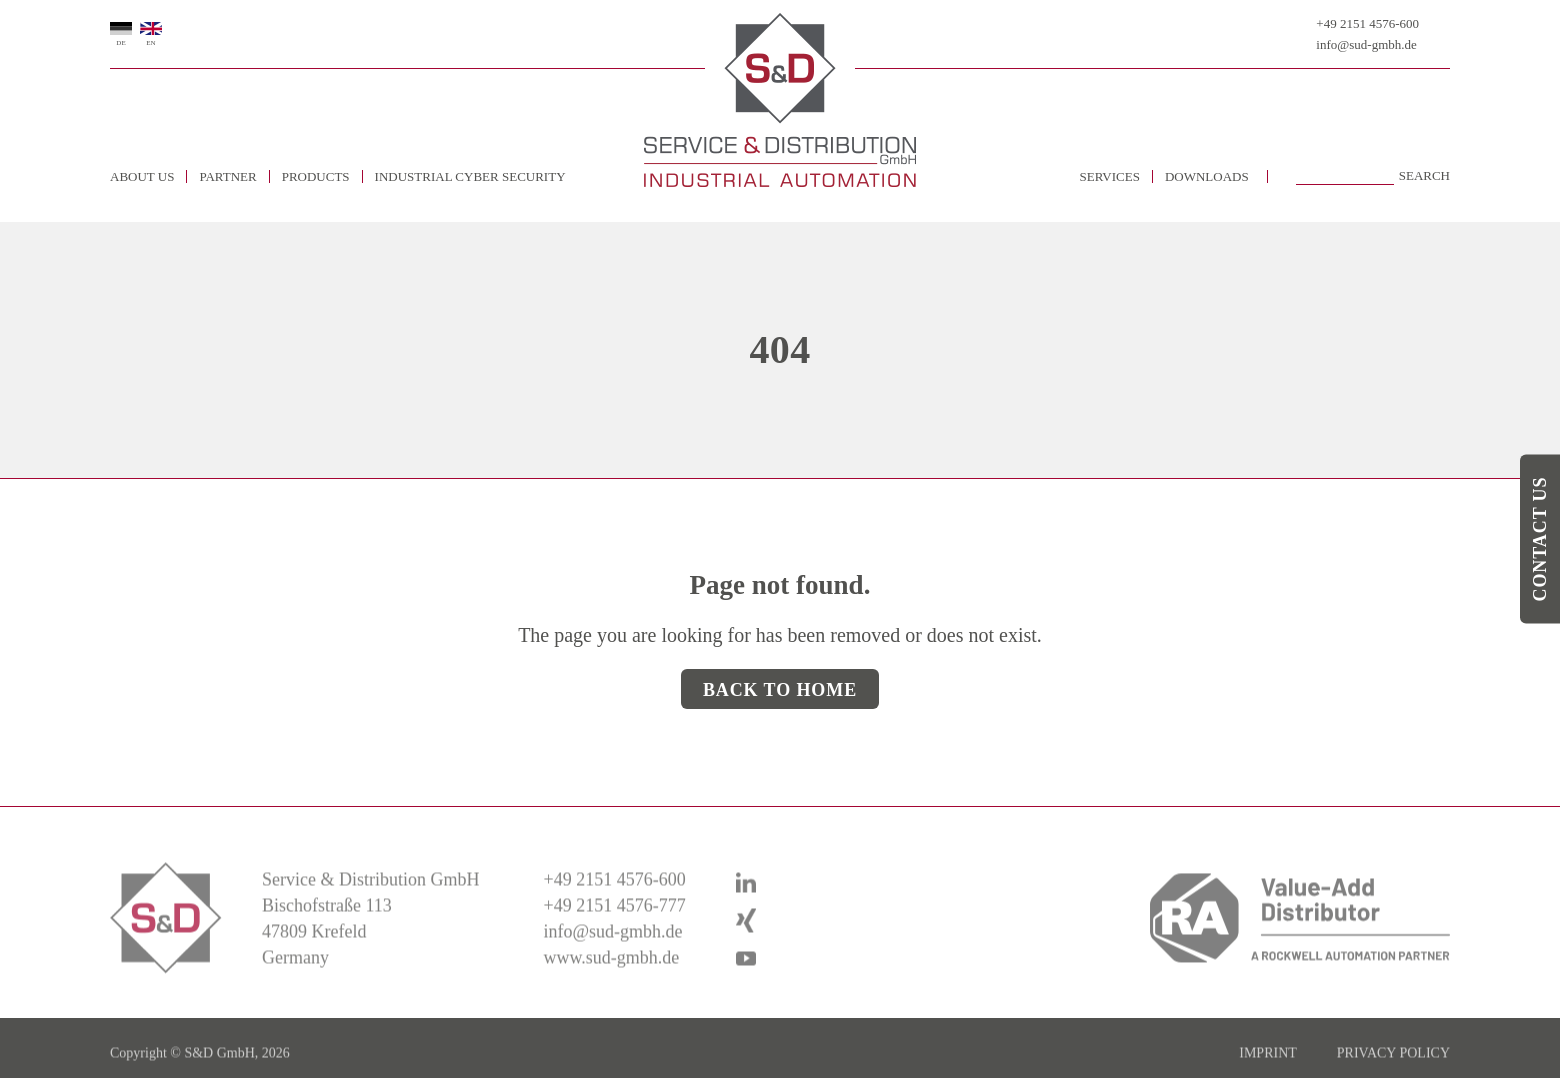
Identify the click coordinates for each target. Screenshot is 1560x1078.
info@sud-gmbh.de (1366, 44)
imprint (1268, 1067)
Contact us (1540, 539)
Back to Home (780, 690)
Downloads (1207, 176)
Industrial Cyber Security (470, 176)
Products (316, 176)
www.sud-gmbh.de (611, 971)
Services (1110, 176)
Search (1424, 176)
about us (142, 176)
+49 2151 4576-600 (1367, 23)
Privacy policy (1393, 1067)
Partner (227, 176)
